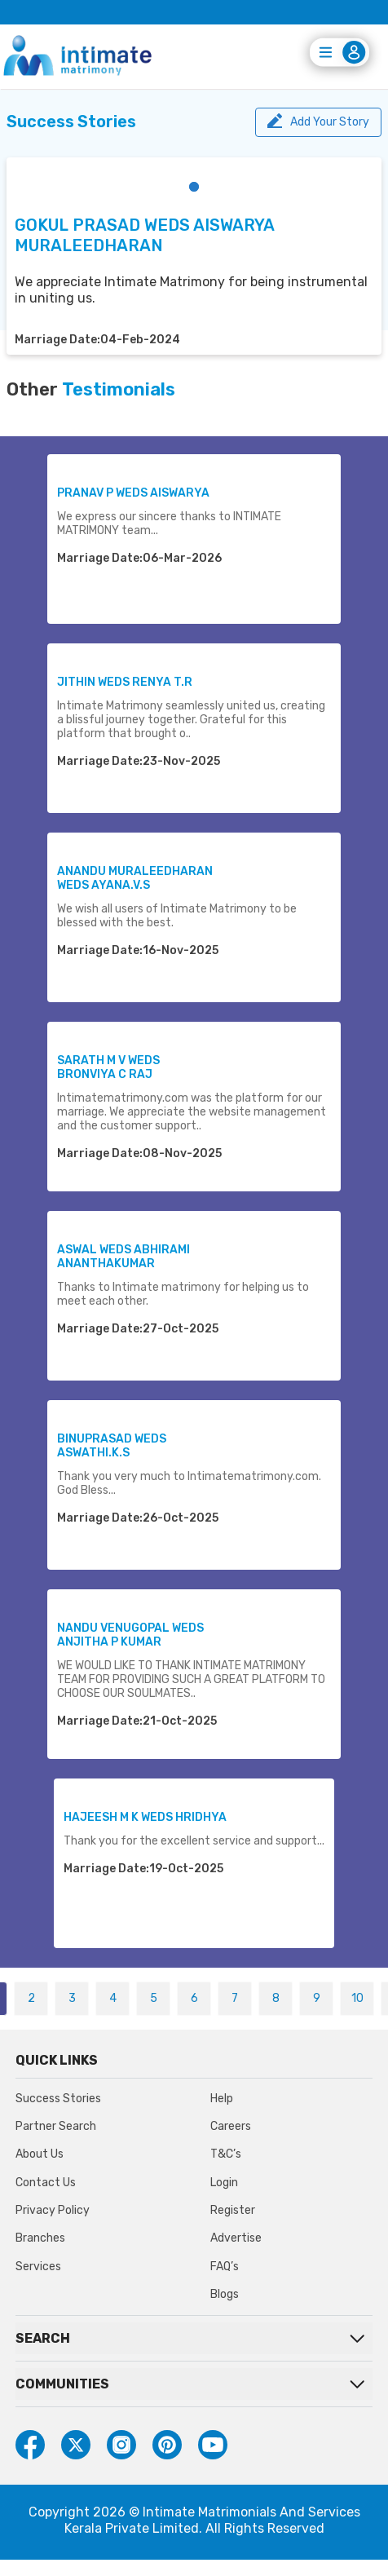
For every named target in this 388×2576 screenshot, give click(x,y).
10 (357, 1998)
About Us (39, 2154)
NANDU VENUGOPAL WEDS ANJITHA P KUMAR (130, 1635)
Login (224, 2182)
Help (221, 2098)
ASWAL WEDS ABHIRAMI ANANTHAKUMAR (123, 1256)
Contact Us (45, 2182)
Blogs (224, 2294)
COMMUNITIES (62, 2384)
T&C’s (225, 2154)
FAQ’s (224, 2266)
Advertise (236, 2238)
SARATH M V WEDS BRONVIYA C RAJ (108, 1067)
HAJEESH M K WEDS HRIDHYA (145, 1817)
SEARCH (42, 2338)
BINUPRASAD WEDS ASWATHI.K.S (111, 1446)
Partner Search (55, 2126)
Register (232, 2210)
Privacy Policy (52, 2210)
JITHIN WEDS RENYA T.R (124, 682)
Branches (40, 2238)
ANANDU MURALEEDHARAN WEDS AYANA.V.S (135, 878)
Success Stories (58, 2098)
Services (38, 2266)
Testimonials (118, 389)
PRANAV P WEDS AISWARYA (133, 493)
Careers (230, 2126)
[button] (194, 187)
